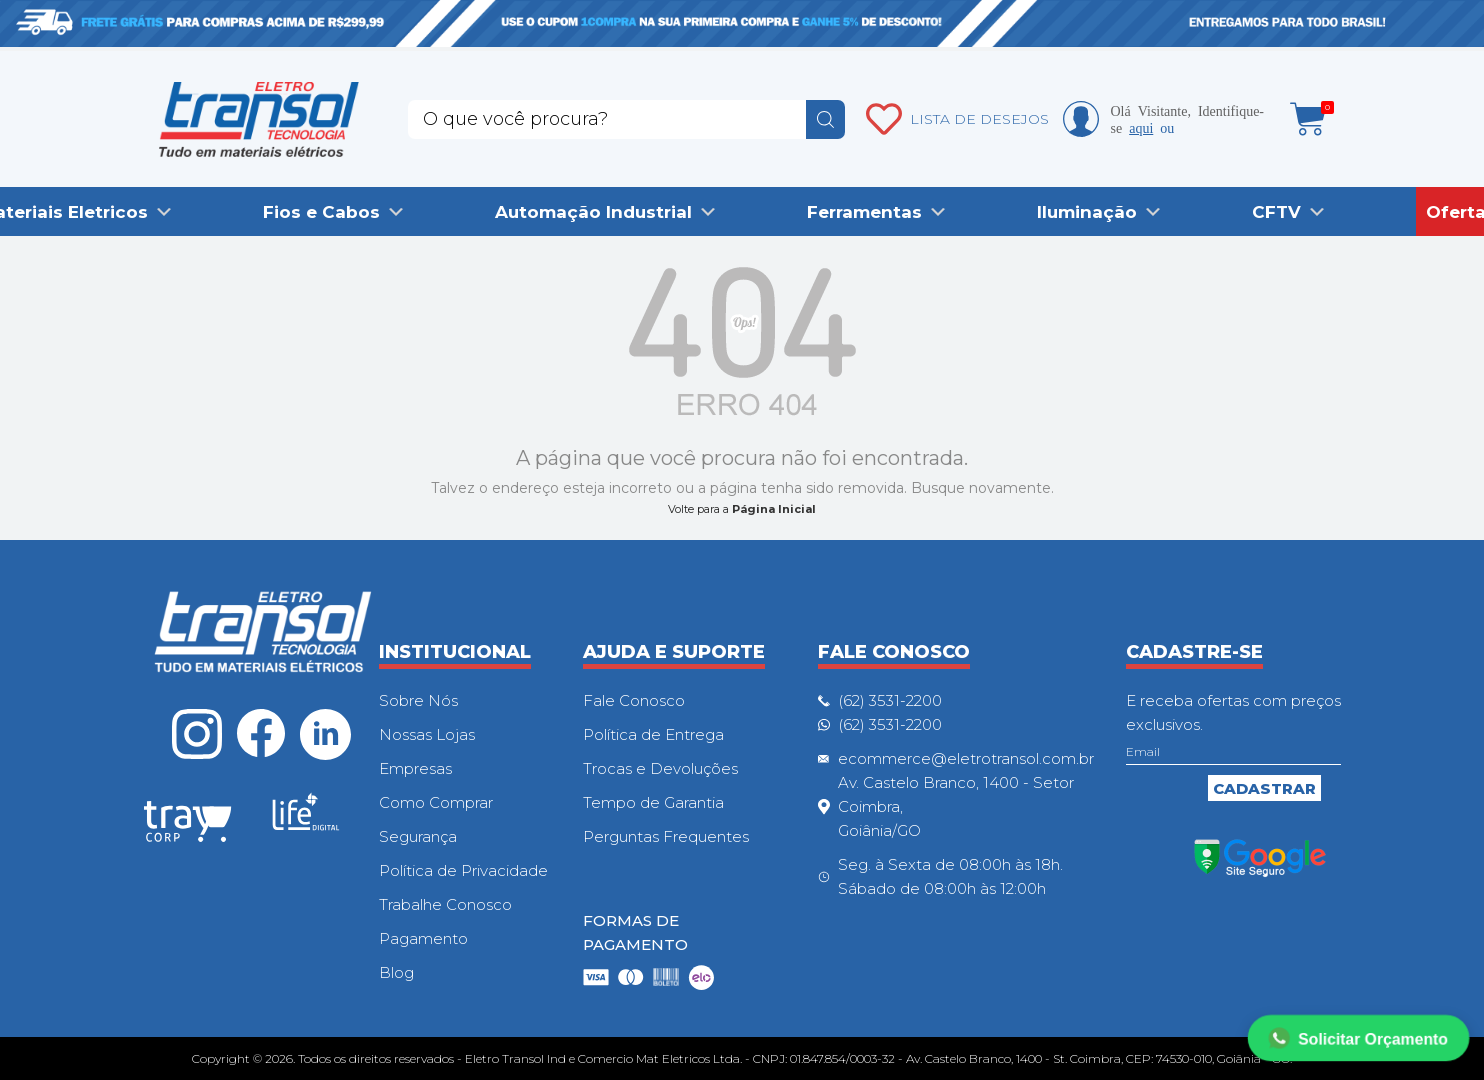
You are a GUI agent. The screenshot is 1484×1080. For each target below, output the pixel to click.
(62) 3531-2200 (890, 700)
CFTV (1276, 212)
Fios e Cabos (321, 212)
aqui (1141, 127)
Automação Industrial (593, 212)
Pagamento (423, 938)
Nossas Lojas (427, 734)
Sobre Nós (418, 700)
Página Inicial (774, 509)
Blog (396, 972)
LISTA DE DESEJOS (979, 119)
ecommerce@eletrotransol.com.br (966, 758)
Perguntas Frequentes (666, 836)
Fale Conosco (634, 700)
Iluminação (1087, 212)
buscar (825, 119)
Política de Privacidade (463, 870)
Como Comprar (436, 802)
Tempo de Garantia (653, 802)
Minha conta (1081, 119)
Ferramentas (864, 212)
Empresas (415, 768)
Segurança (418, 836)
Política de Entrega (653, 734)
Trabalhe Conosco (445, 904)
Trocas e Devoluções (660, 768)
